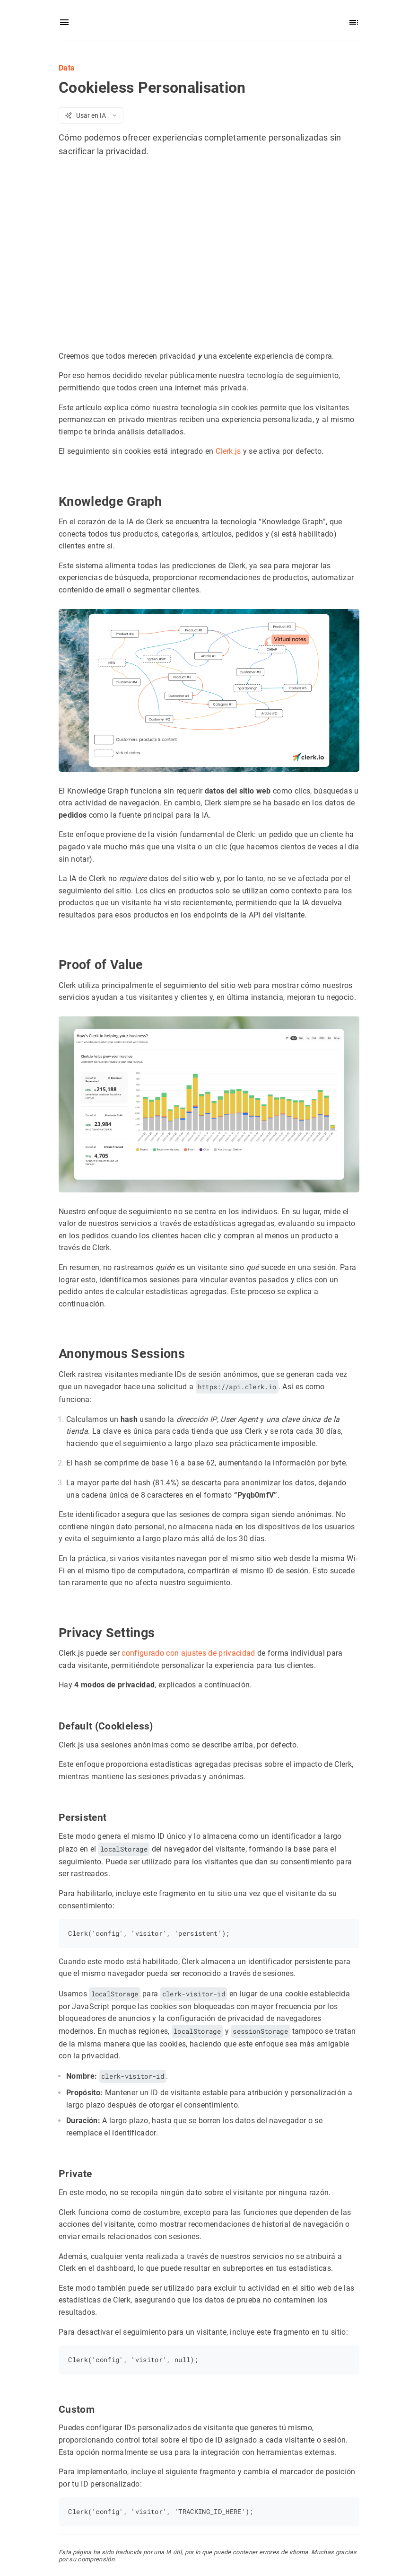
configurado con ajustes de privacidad (188, 1653)
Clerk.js (228, 451)
